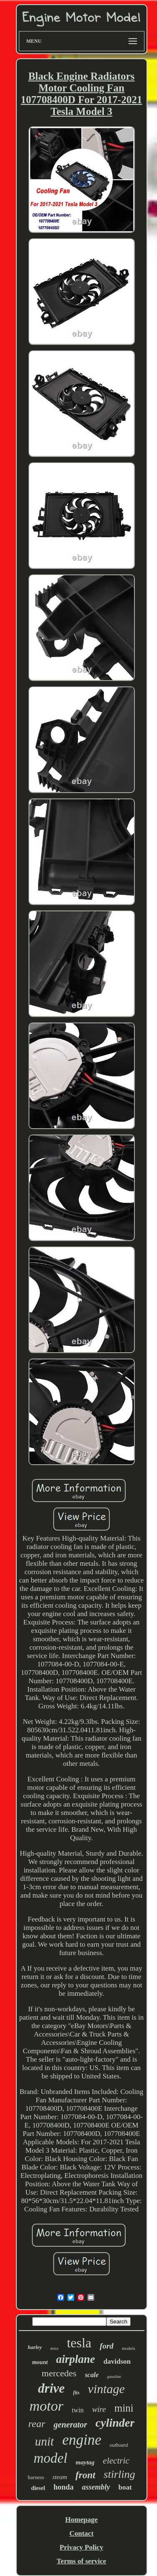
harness (36, 2477)
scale (92, 2374)
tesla (79, 2342)
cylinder (114, 2422)
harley (35, 2347)
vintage (106, 2389)
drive (51, 2388)
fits (76, 2393)
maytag (85, 2462)
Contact (81, 2533)
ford (106, 2345)
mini (124, 2408)
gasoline (114, 2376)
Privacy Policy (81, 2547)
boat (125, 2487)
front (85, 2475)
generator (70, 2424)
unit (44, 2441)
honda (64, 2487)
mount (40, 2362)
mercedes (59, 2373)
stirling (119, 2474)
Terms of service (81, 2561)
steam (59, 2477)
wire (99, 2409)
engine (81, 2440)
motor (46, 2406)
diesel (38, 2488)
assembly (96, 2487)
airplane (75, 2359)
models (128, 2348)
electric (116, 2461)
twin (77, 2410)
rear (36, 2423)
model (50, 2458)
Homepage (81, 2520)
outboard (119, 2445)
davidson (117, 2361)
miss (54, 2348)
